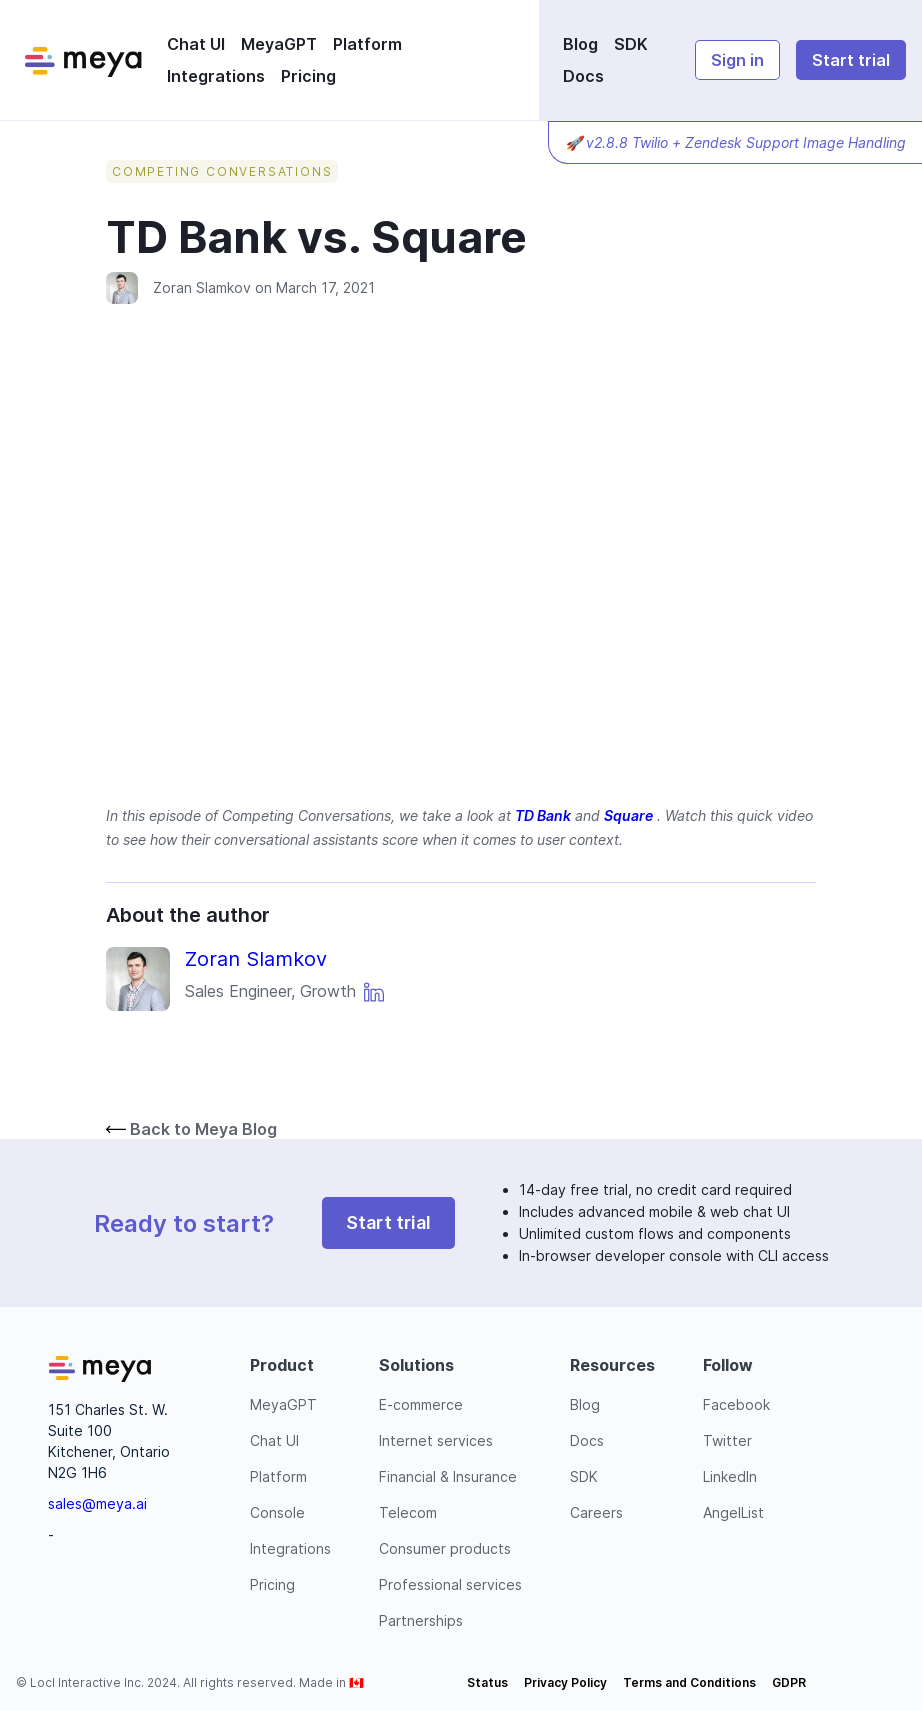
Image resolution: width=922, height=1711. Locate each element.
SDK (631, 44)
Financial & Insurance (448, 1476)
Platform (367, 44)
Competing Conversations (222, 171)
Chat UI (196, 44)
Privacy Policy (565, 1682)
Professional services (450, 1584)
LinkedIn (730, 1476)
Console (277, 1512)
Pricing (308, 76)
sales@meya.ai (97, 1503)
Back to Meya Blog (191, 1129)
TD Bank (543, 815)
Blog (580, 44)
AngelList (733, 1512)
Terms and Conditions (689, 1682)
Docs (583, 76)
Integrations (216, 76)
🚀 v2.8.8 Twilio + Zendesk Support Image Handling (735, 142)
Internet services (436, 1440)
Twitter (727, 1440)
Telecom (408, 1512)
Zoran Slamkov (202, 287)
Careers (596, 1512)
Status (487, 1682)
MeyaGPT (279, 44)
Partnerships (421, 1620)
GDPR (789, 1682)
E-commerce (421, 1404)
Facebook (736, 1404)
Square (628, 815)
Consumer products (445, 1548)
